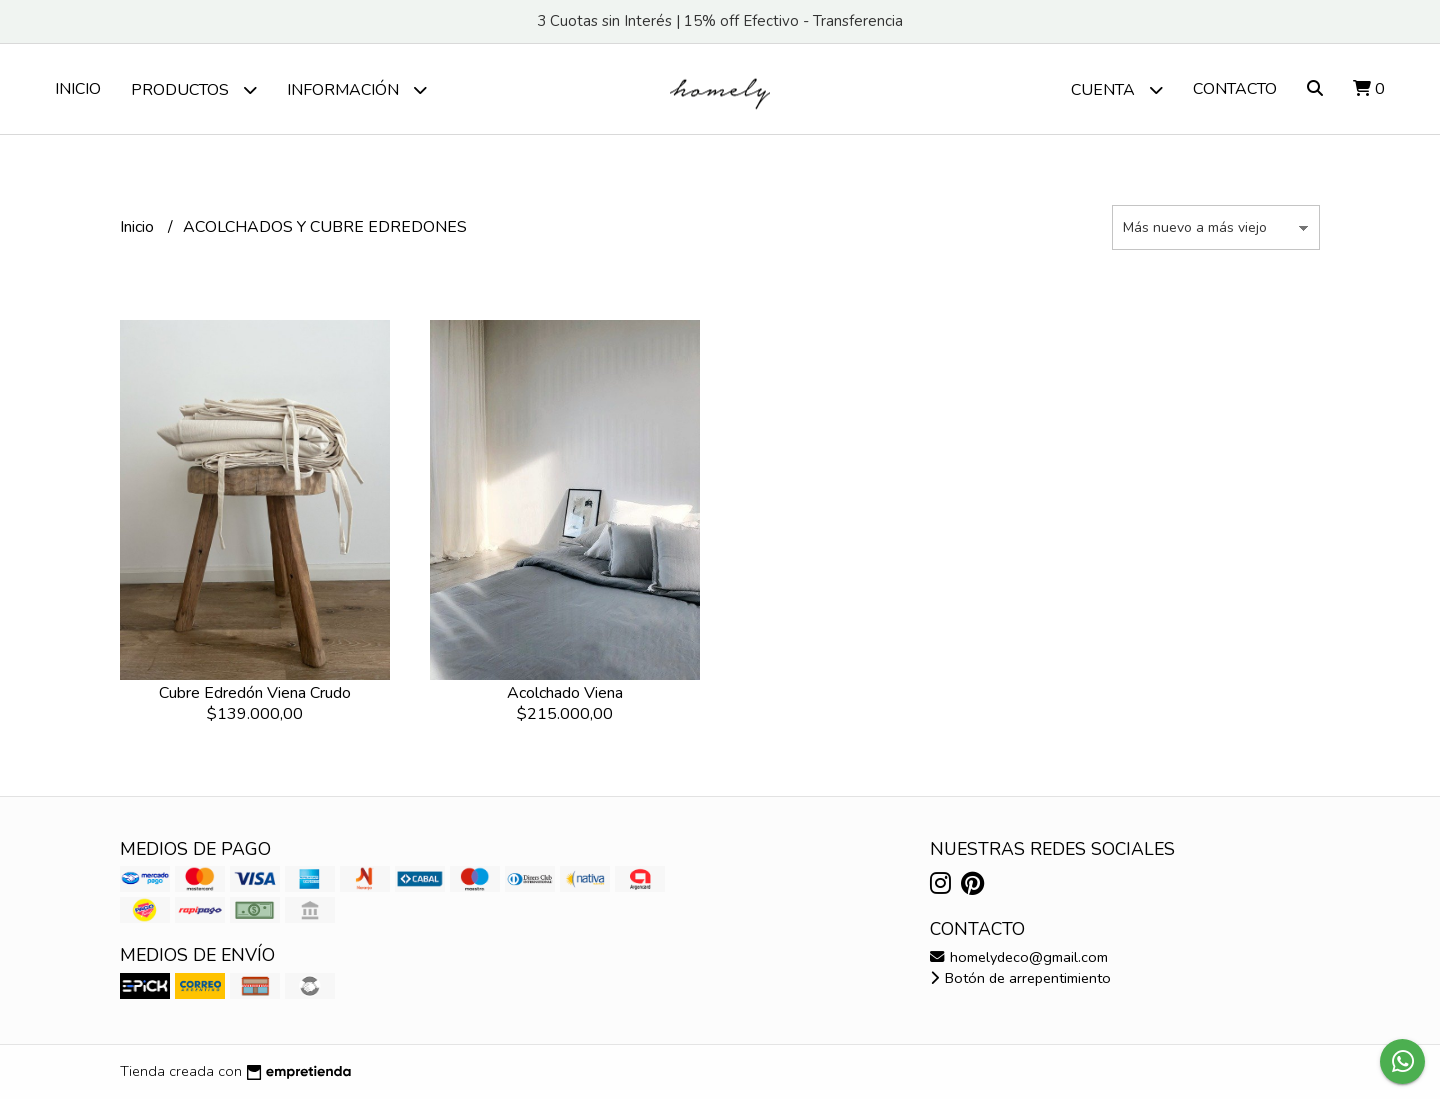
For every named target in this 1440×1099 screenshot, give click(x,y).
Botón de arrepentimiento (1020, 978)
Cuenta (1117, 89)
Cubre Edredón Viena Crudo (255, 693)
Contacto (1235, 89)
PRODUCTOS (194, 89)
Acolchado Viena (565, 693)
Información (357, 89)
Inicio (78, 89)
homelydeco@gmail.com (1019, 957)
